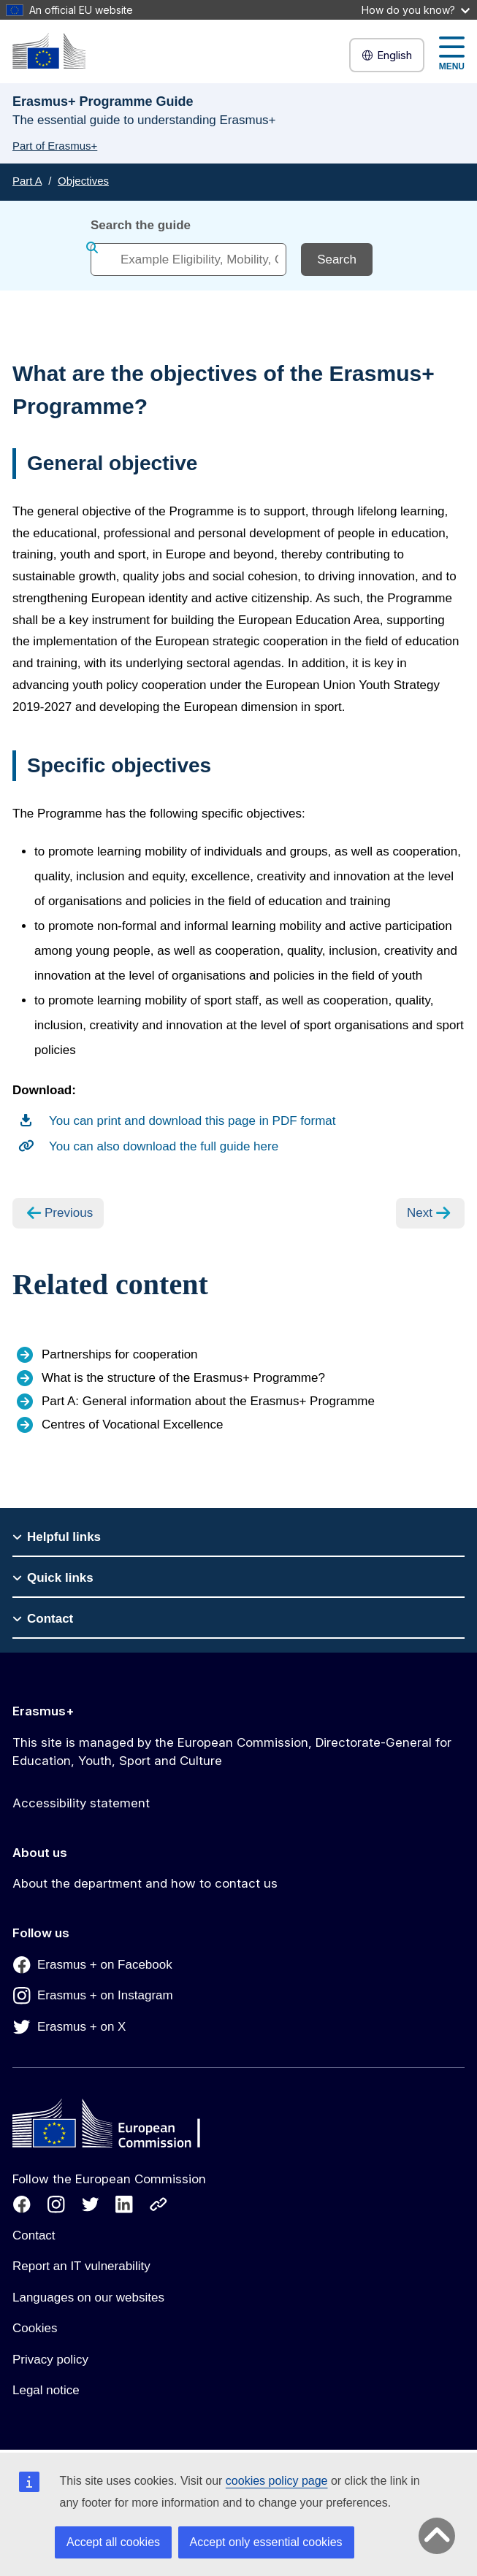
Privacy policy (50, 2360)
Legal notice (46, 2390)
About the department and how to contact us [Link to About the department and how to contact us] (145, 1883)
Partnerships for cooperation (120, 1354)
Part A (27, 180)
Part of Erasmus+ (54, 145)
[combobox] (188, 259)
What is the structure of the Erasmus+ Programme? (183, 1378)
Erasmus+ (43, 1711)
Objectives (83, 180)
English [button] (387, 55)
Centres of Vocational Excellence (133, 1424)
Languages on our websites (88, 2297)
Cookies (34, 2328)
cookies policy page (277, 2481)
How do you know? (416, 10)
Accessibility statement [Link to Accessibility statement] (81, 1803)
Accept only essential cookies (266, 2542)
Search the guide (141, 225)
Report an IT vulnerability (81, 2266)
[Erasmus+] (48, 51)
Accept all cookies (113, 2542)
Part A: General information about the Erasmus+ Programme (208, 1401)
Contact (34, 2235)
